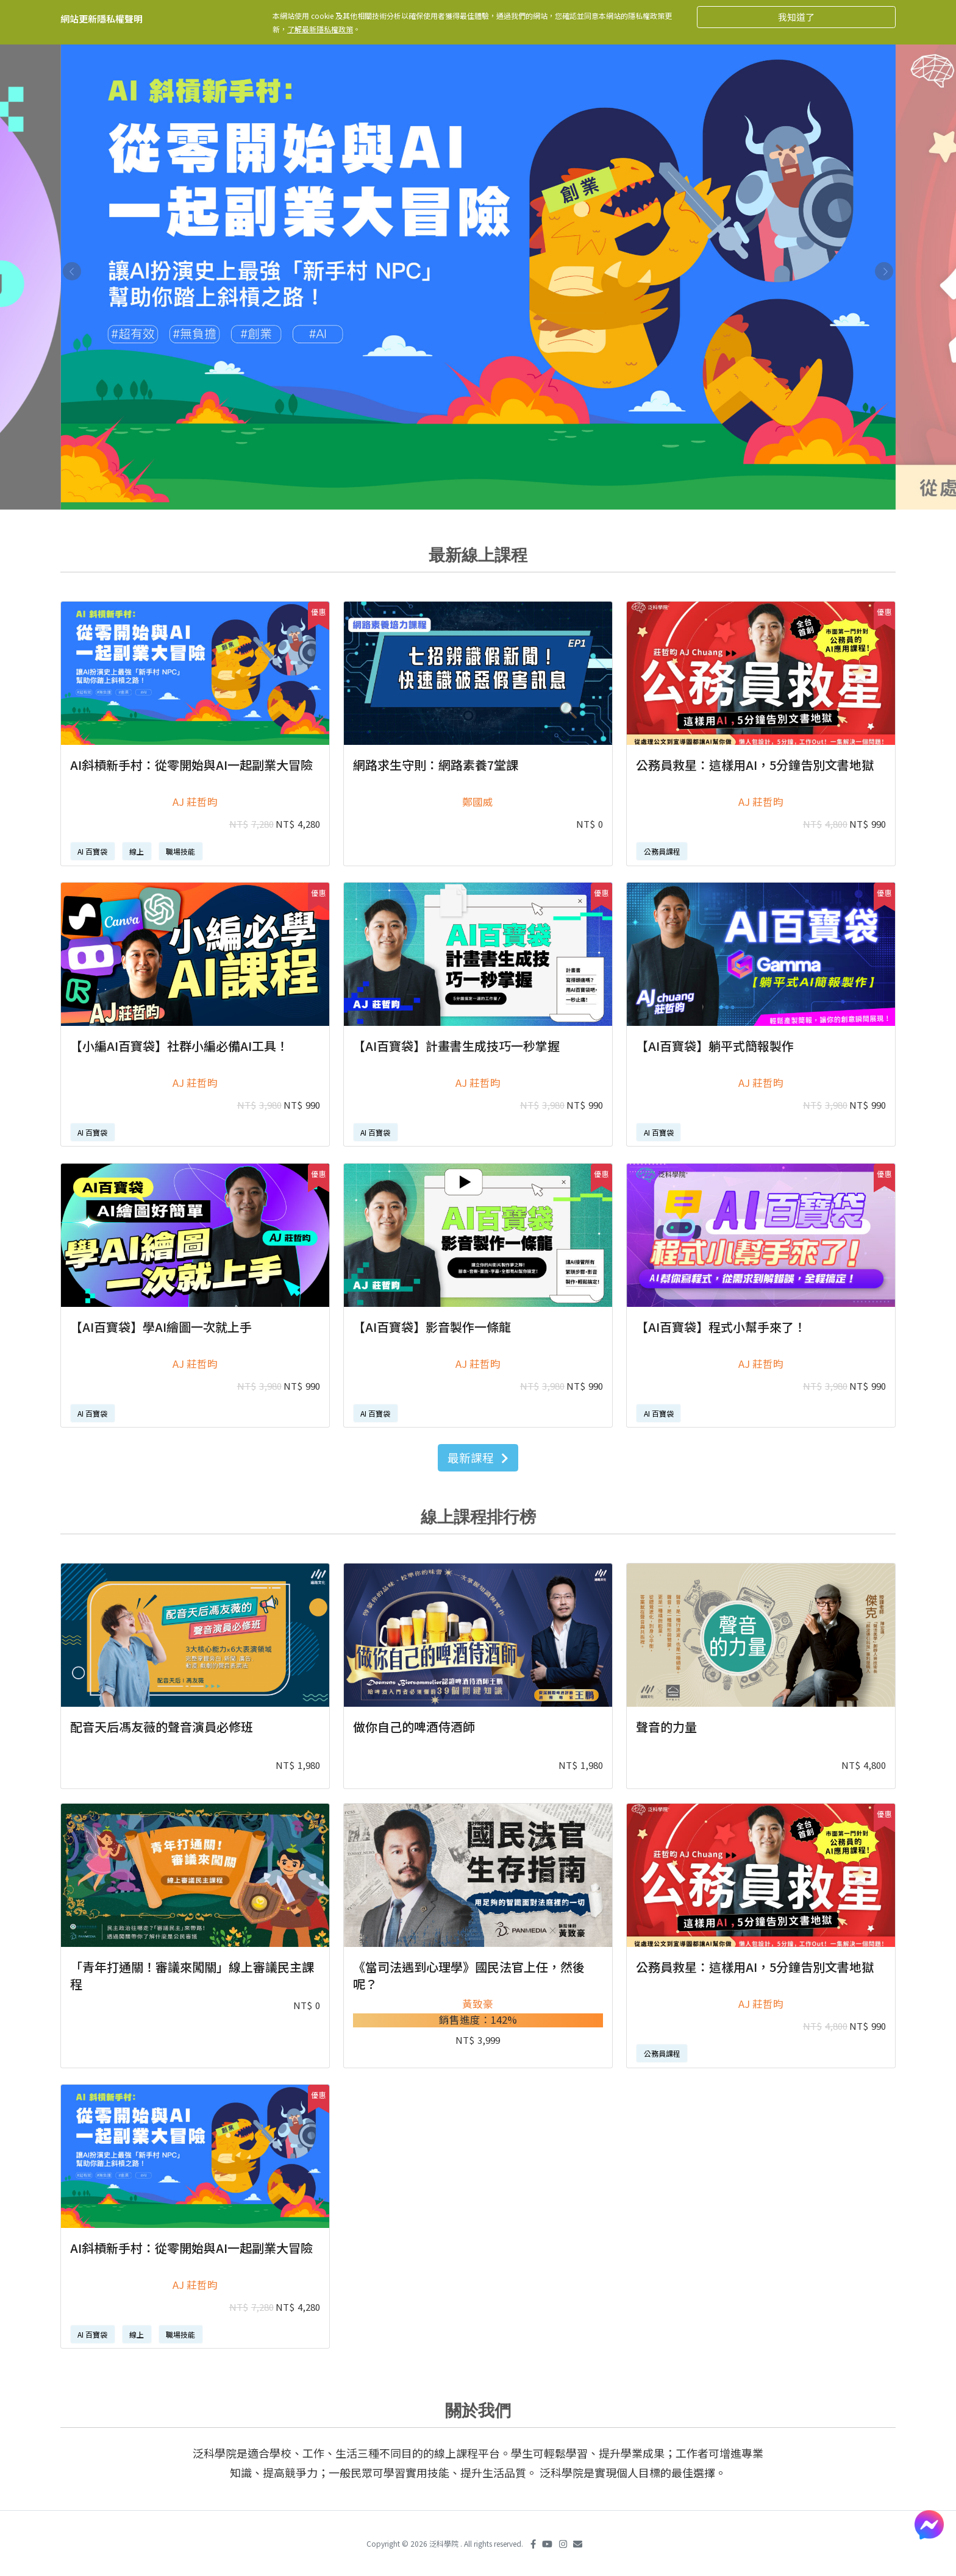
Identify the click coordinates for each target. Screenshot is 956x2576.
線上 (136, 851)
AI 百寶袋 (92, 851)
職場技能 (180, 851)
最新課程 (478, 1457)
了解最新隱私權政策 (320, 29)
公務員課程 (662, 851)
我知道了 (796, 16)
